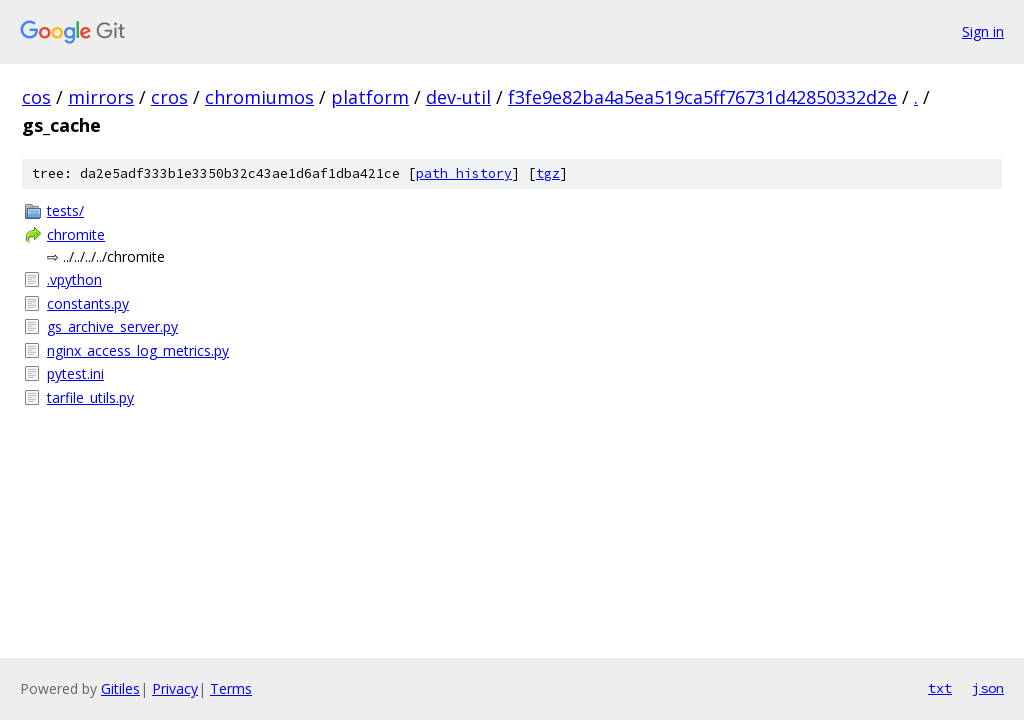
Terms (231, 688)
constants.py (88, 303)
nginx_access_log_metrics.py (138, 350)
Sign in (983, 31)
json (988, 688)
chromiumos (259, 97)
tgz (548, 173)
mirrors (101, 97)
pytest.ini (75, 373)
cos (36, 97)
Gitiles (120, 688)
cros (169, 97)
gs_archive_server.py (112, 326)
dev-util (458, 97)
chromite (76, 234)
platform (370, 97)
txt (940, 688)
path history (464, 173)
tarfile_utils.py (90, 397)
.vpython (74, 279)
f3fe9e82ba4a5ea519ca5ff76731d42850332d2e (702, 97)
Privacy (175, 688)
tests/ (65, 210)
